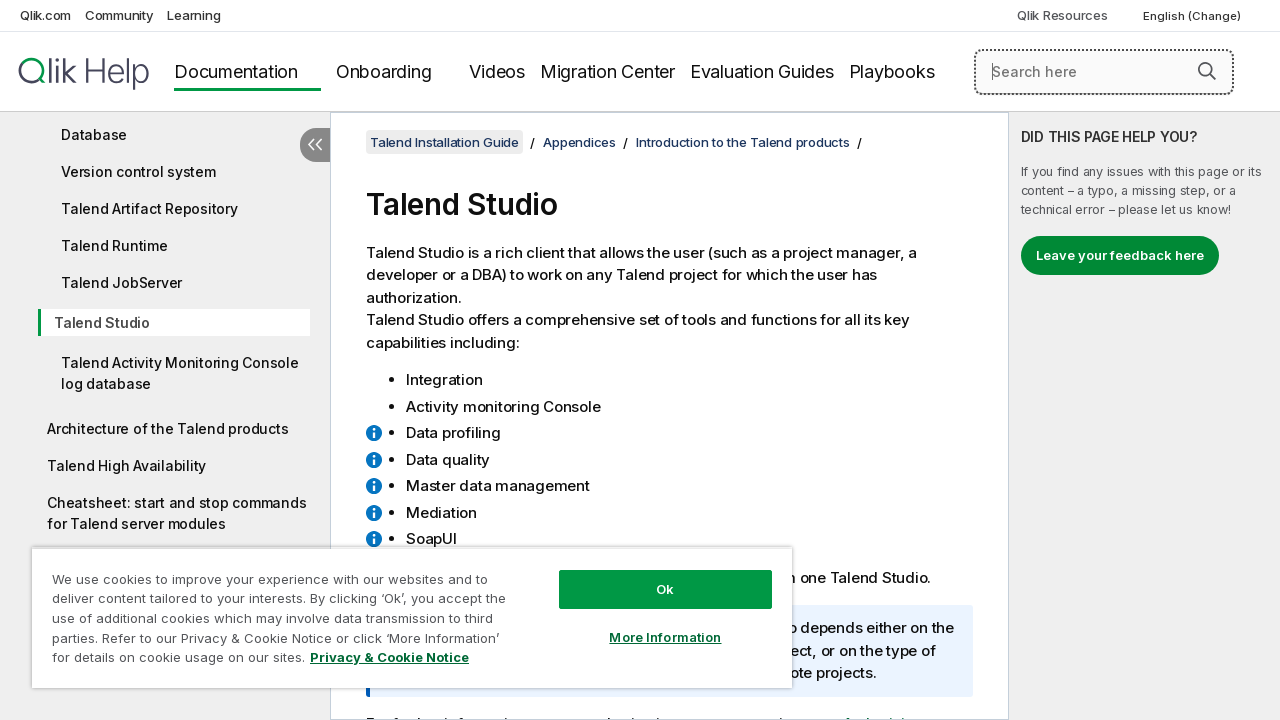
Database (94, 134)
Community (119, 15)
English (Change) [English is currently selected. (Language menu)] (1193, 16)
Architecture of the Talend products (167, 428)
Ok (650, 574)
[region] (403, 610)
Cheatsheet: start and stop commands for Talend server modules (176, 513)
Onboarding (384, 71)
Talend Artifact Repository (149, 208)
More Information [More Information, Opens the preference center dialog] (650, 622)
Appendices (579, 142)
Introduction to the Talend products (742, 142)
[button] (1207, 71)
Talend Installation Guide (444, 142)
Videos (497, 71)
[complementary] (1144, 416)
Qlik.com (45, 15)
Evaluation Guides (762, 71)
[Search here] (1104, 72)
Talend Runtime (114, 245)
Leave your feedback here (1120, 255)
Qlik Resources (1062, 15)
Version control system (138, 171)
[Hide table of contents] (315, 145)
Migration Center (607, 71)
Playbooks (892, 71)
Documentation (236, 71)
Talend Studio (102, 322)
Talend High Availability (126, 465)
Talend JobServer (121, 282)
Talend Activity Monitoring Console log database (180, 373)
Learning (193, 15)
